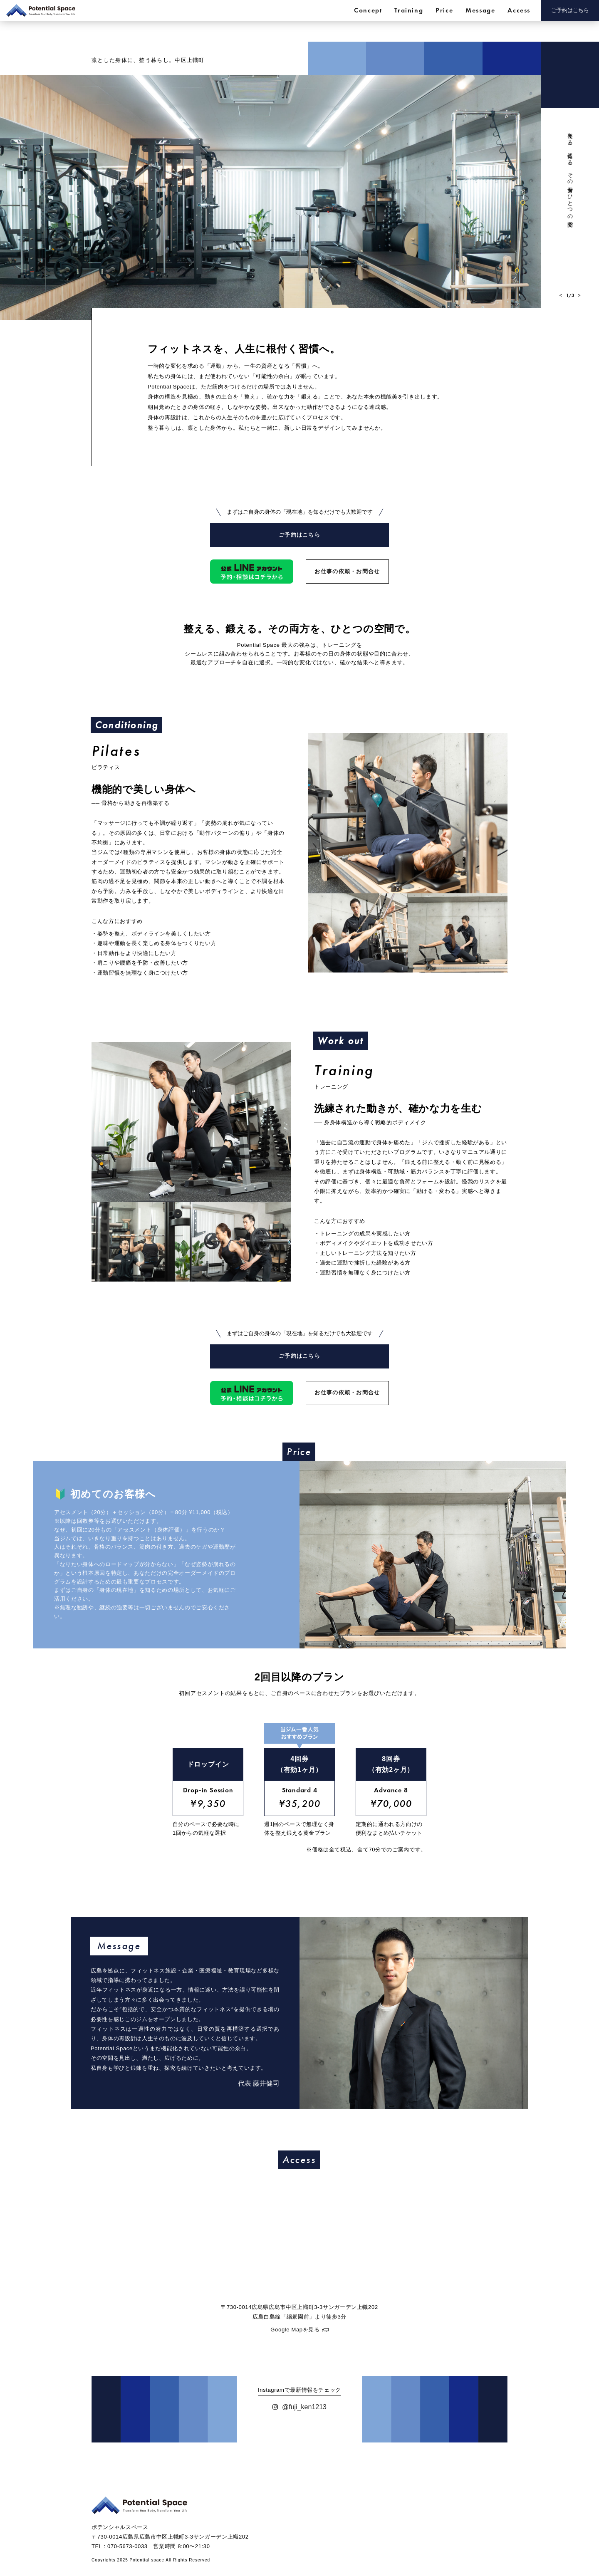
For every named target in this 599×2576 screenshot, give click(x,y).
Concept (368, 10)
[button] (560, 296)
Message (480, 10)
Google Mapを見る (294, 2346)
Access (518, 10)
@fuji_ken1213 (299, 2423)
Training (408, 10)
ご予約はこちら (570, 10)
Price (444, 10)
